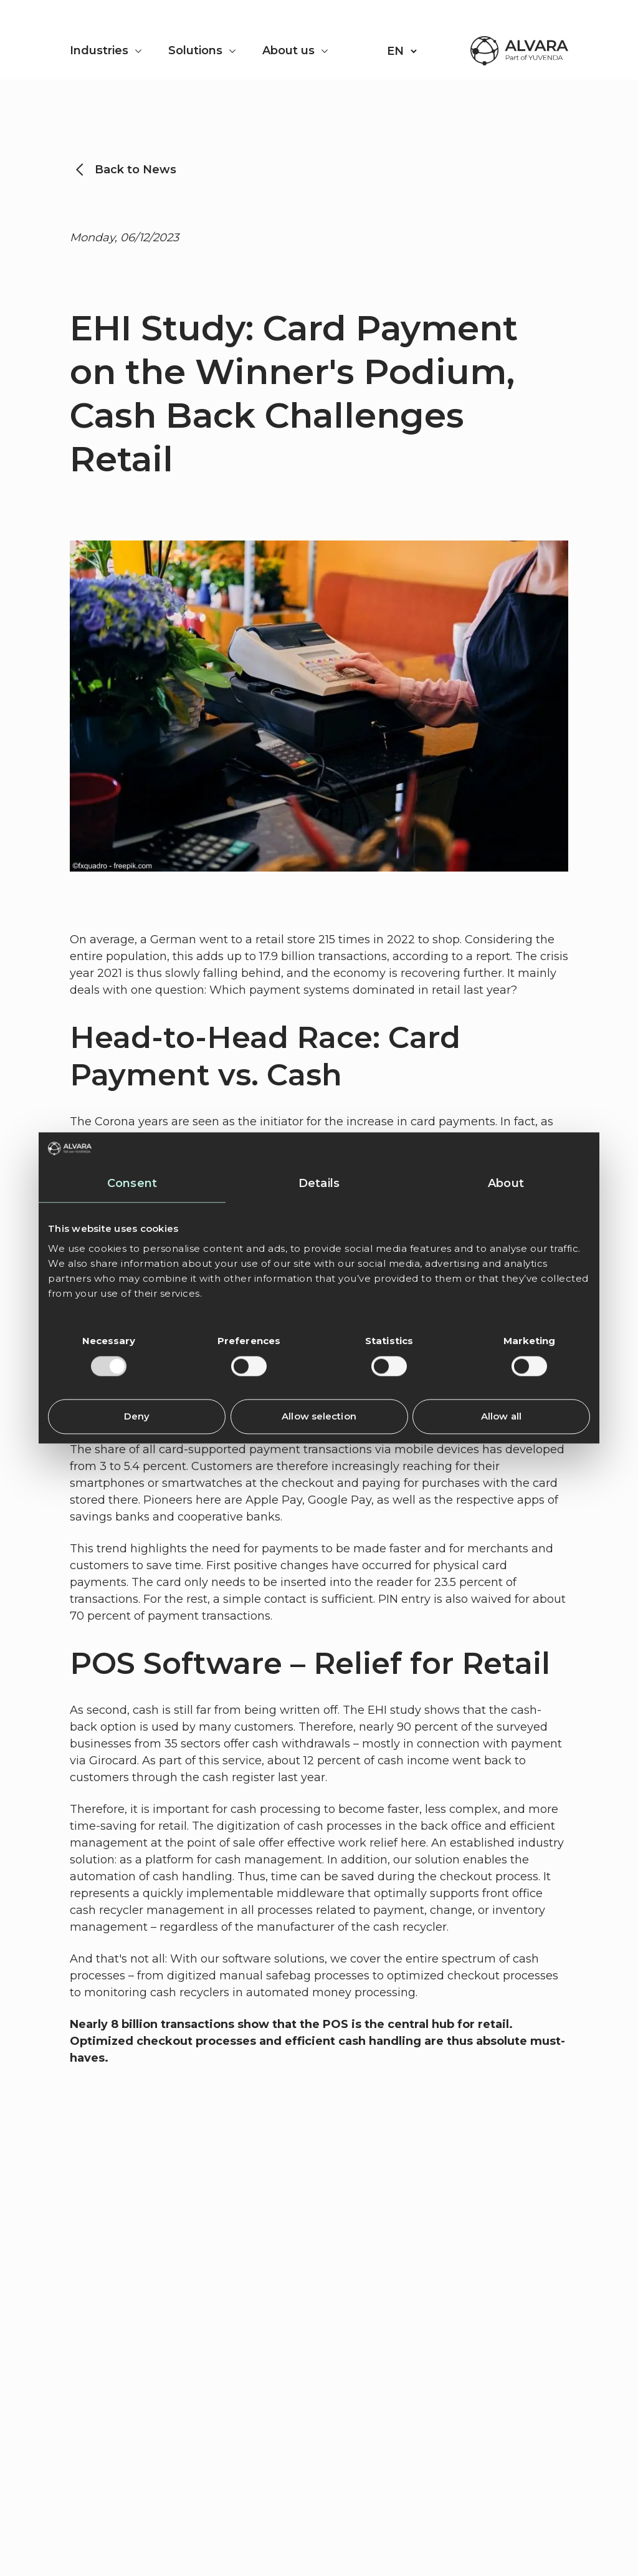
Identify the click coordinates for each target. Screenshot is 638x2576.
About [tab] (506, 1184)
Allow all (501, 1417)
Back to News (135, 169)
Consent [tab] (132, 1184)
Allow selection (319, 1417)
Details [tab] (319, 1184)
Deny (137, 1417)
